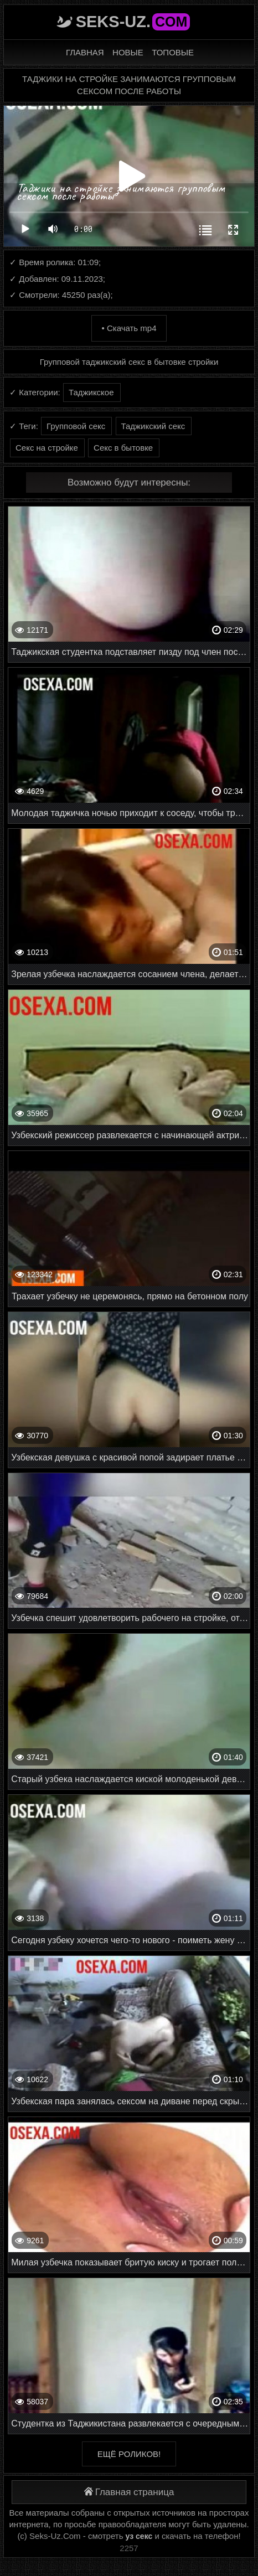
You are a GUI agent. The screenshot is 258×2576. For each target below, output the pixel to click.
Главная (85, 52)
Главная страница (129, 2492)
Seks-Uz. (133, 21)
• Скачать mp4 (128, 328)
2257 (129, 2548)
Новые (127, 52)
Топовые (173, 52)
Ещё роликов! (129, 2454)
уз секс (139, 2536)
